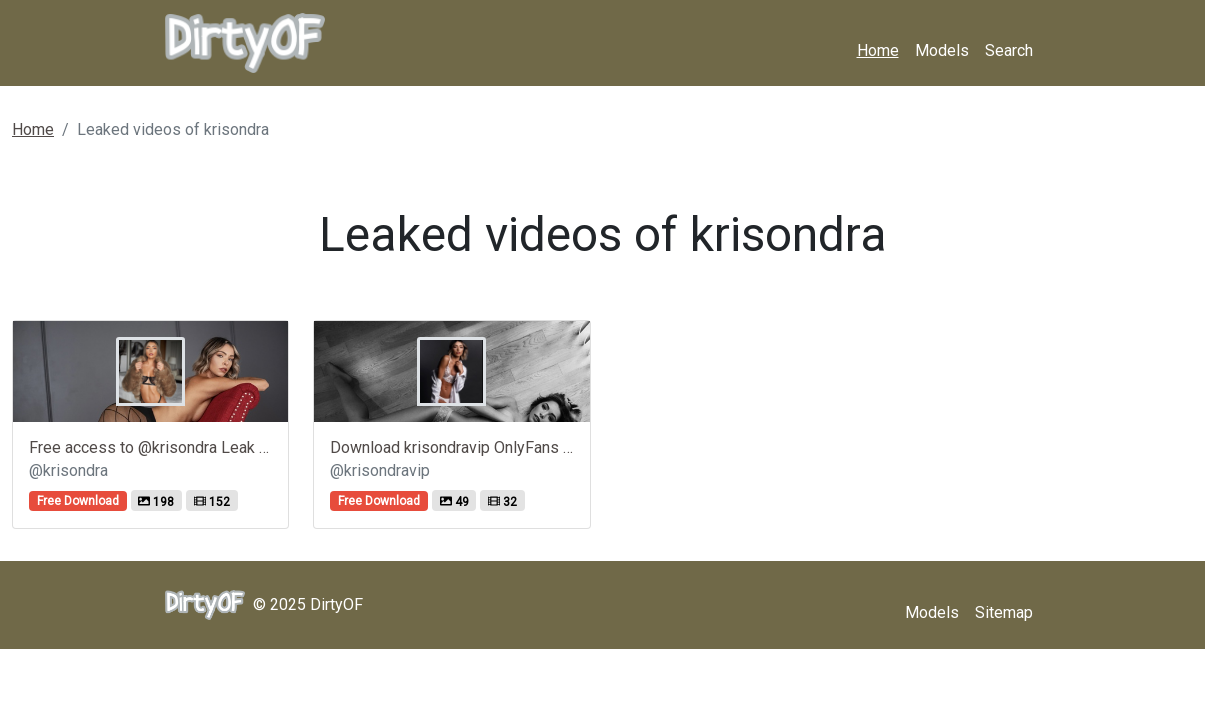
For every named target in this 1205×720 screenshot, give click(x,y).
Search (1009, 50)
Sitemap (1004, 612)
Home (878, 50)
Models (942, 50)
